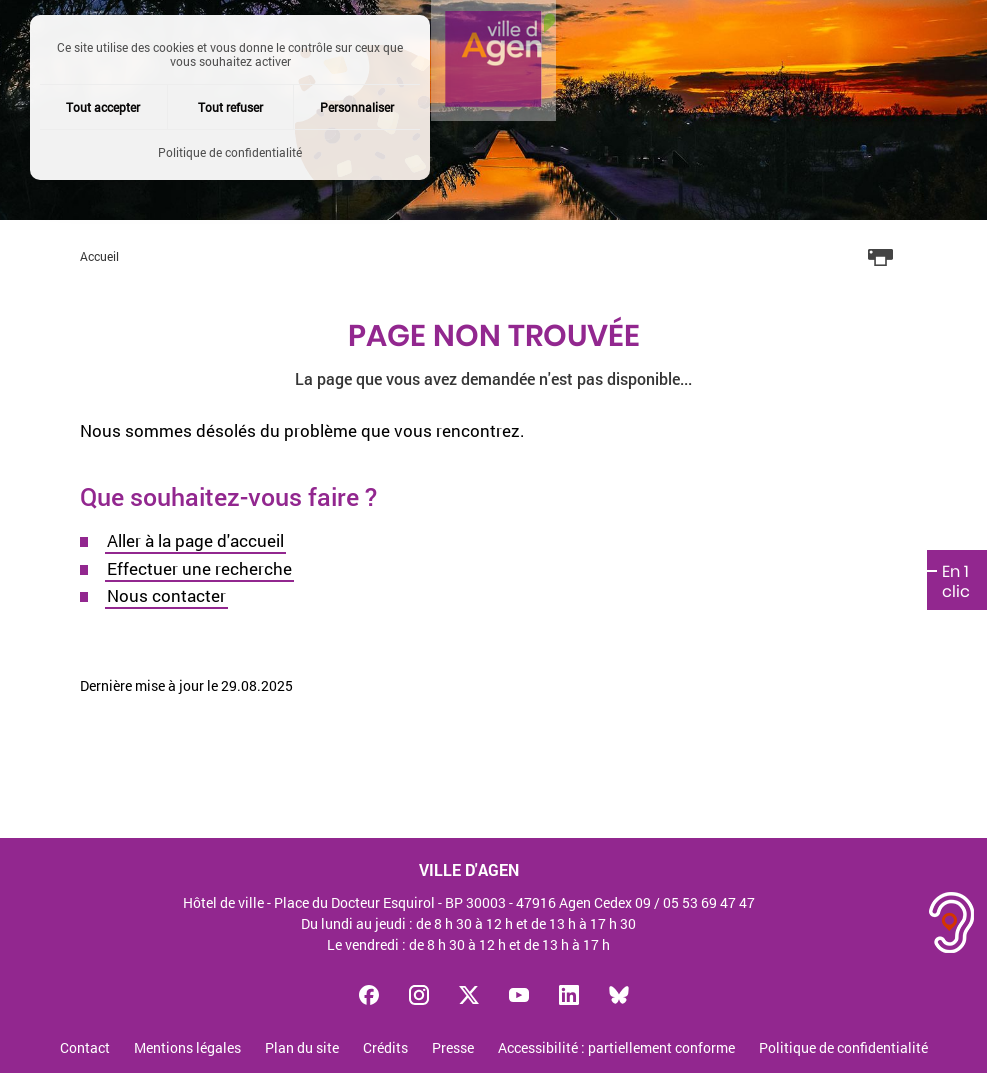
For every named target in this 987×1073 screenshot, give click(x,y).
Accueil (99, 256)
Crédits (385, 1048)
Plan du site (302, 1048)
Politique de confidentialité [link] (230, 152)
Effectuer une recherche (199, 568)
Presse (453, 1048)
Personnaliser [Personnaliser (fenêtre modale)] (357, 107)
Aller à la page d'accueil (195, 540)
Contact (85, 1048)
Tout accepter (103, 107)
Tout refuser (230, 107)
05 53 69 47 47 (709, 902)
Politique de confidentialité (843, 1048)
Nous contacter (166, 595)
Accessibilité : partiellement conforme (616, 1048)
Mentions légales (187, 1048)
